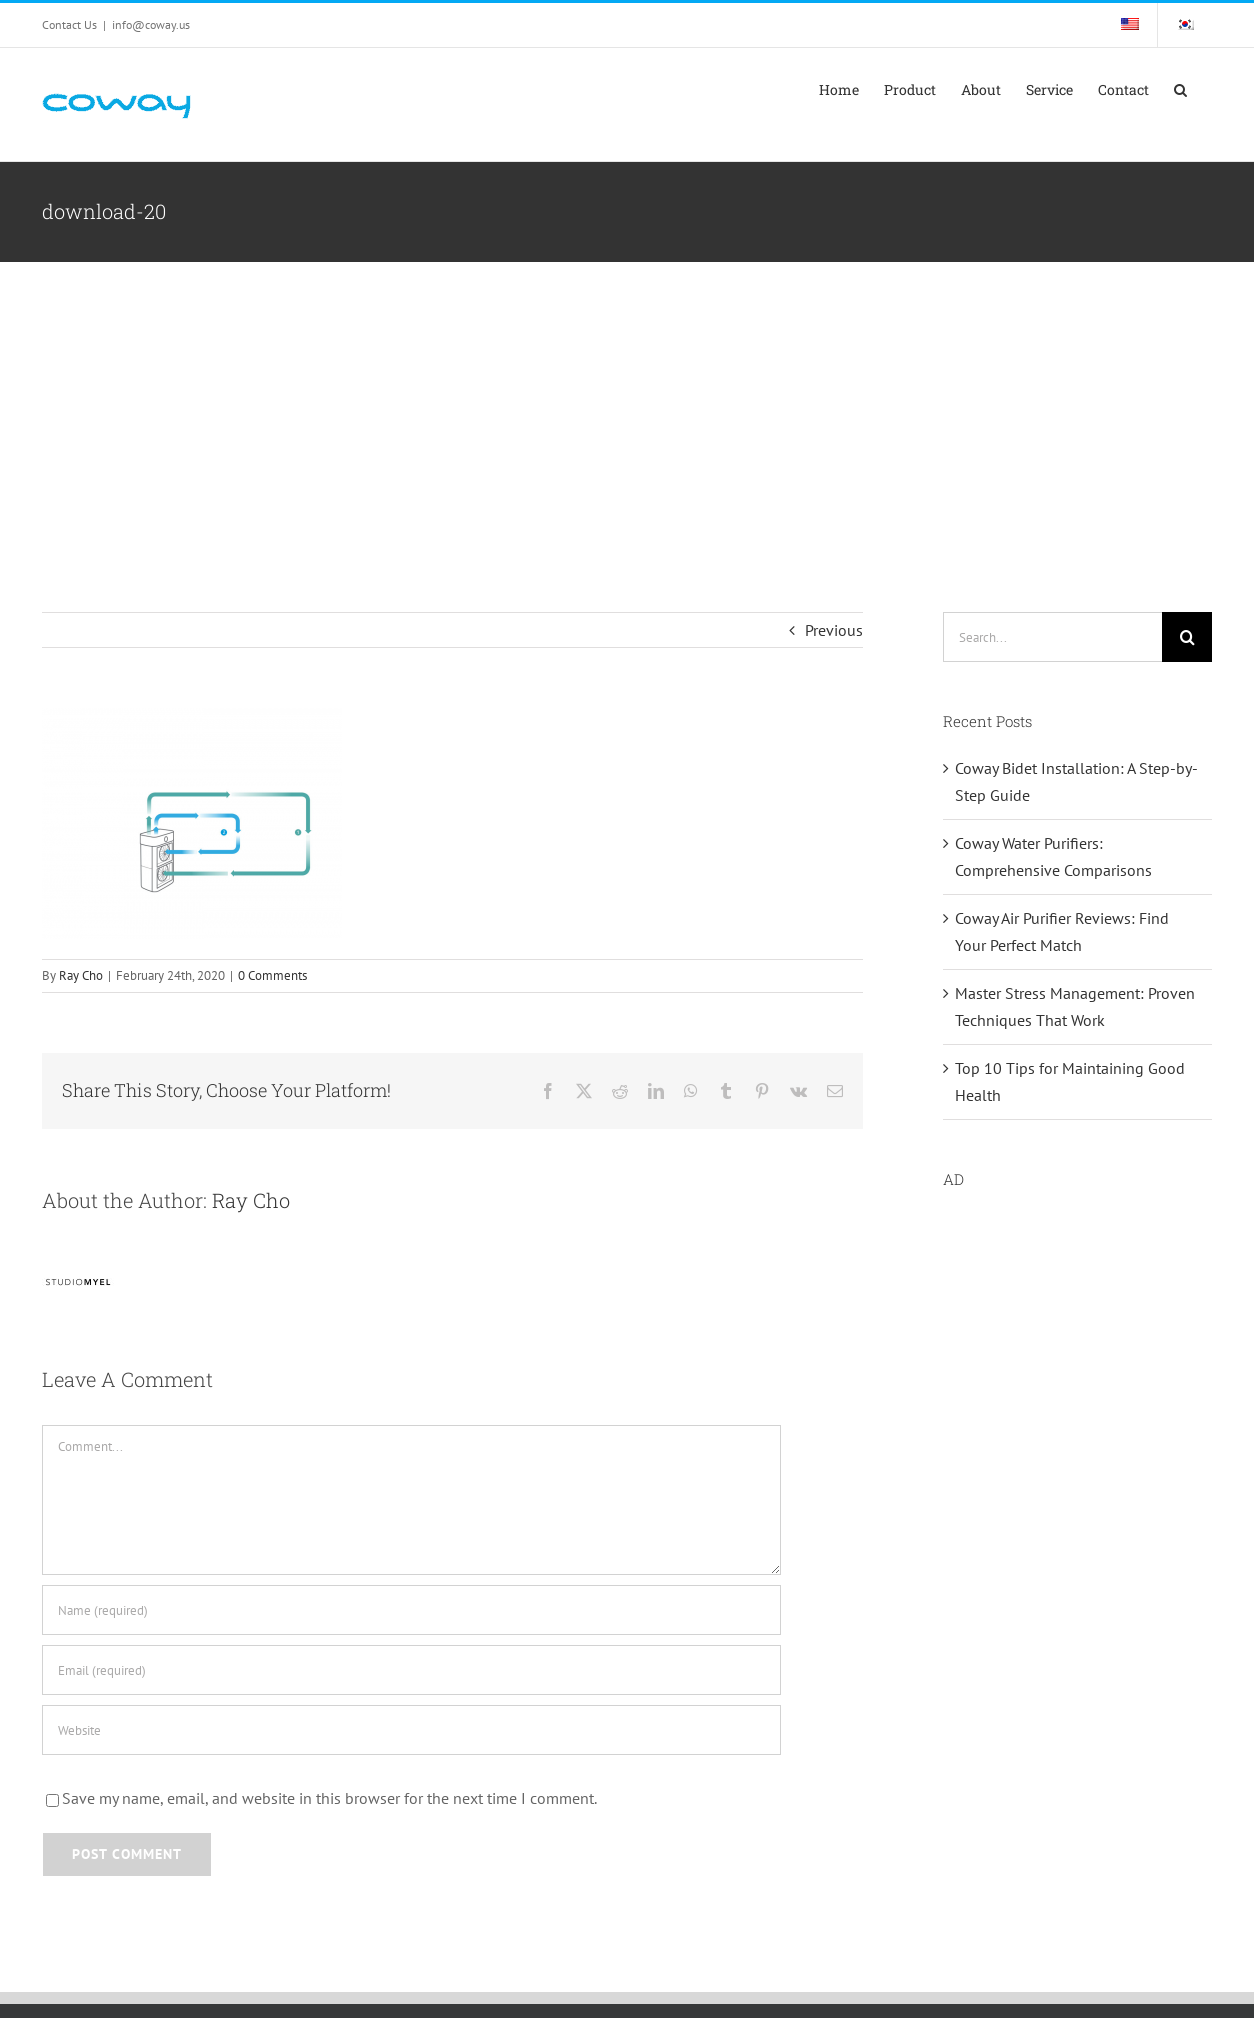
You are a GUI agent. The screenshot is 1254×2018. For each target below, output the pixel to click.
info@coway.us (151, 24)
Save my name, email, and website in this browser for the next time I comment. (329, 1798)
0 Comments (272, 975)
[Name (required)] (411, 1610)
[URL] (411, 1730)
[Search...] (1052, 637)
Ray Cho (81, 975)
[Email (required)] (411, 1670)
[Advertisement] (627, 412)
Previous (834, 630)
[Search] (1187, 637)
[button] (1180, 90)
